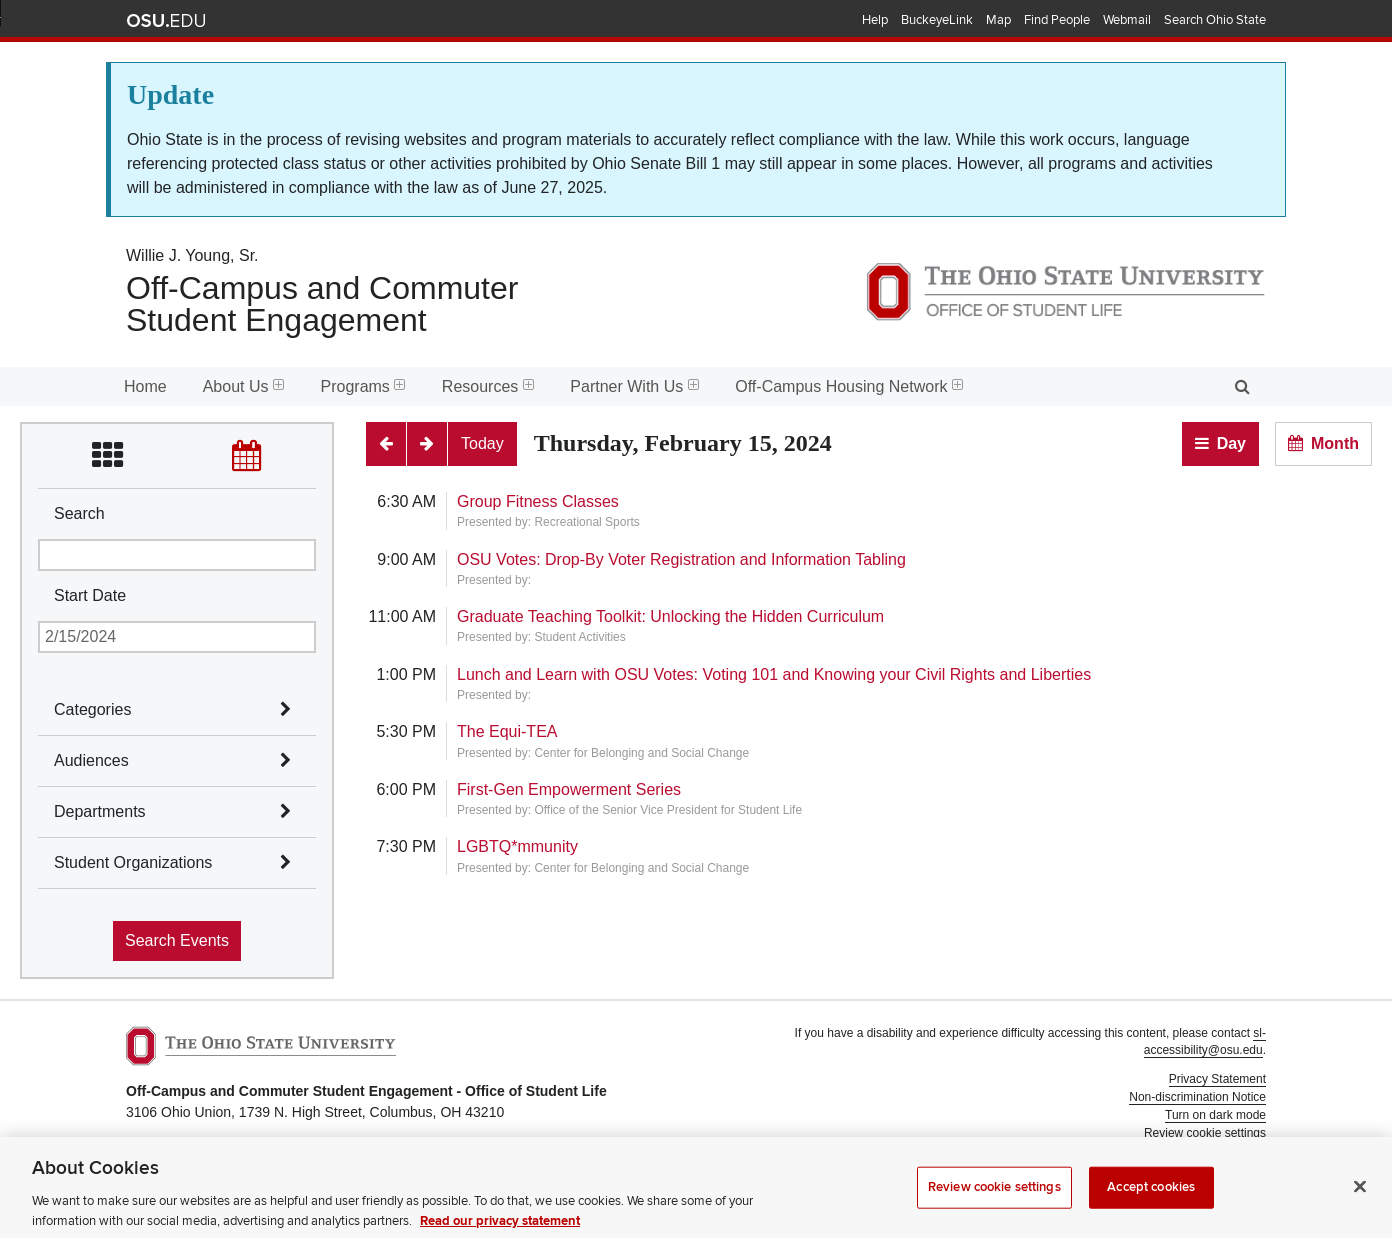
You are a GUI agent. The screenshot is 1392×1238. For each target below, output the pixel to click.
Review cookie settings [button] (1205, 1133)
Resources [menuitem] (488, 386)
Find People (1057, 20)
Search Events (177, 940)
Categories (92, 709)
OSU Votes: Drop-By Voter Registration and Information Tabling (681, 559)
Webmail (1127, 20)
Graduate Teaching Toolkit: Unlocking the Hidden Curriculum (670, 616)
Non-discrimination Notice (1197, 1097)
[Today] (482, 444)
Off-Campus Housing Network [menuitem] (849, 386)
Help (875, 20)
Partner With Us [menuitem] (634, 386)
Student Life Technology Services (1177, 1179)
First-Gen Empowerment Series (569, 789)
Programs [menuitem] (363, 386)
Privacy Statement (1217, 1079)
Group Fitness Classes (538, 501)
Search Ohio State (1215, 20)
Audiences (91, 760)
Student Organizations (133, 862)
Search (79, 513)
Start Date (90, 595)
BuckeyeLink (937, 20)
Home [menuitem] (145, 386)
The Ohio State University (166, 21)
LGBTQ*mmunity (517, 846)
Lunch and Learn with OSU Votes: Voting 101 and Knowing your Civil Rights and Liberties (774, 674)
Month (1335, 443)
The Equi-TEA (507, 731)
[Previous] (386, 444)
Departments (100, 811)
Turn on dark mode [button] (1215, 1115)
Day (1231, 443)
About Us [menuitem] (244, 386)
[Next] (427, 444)
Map (998, 20)
